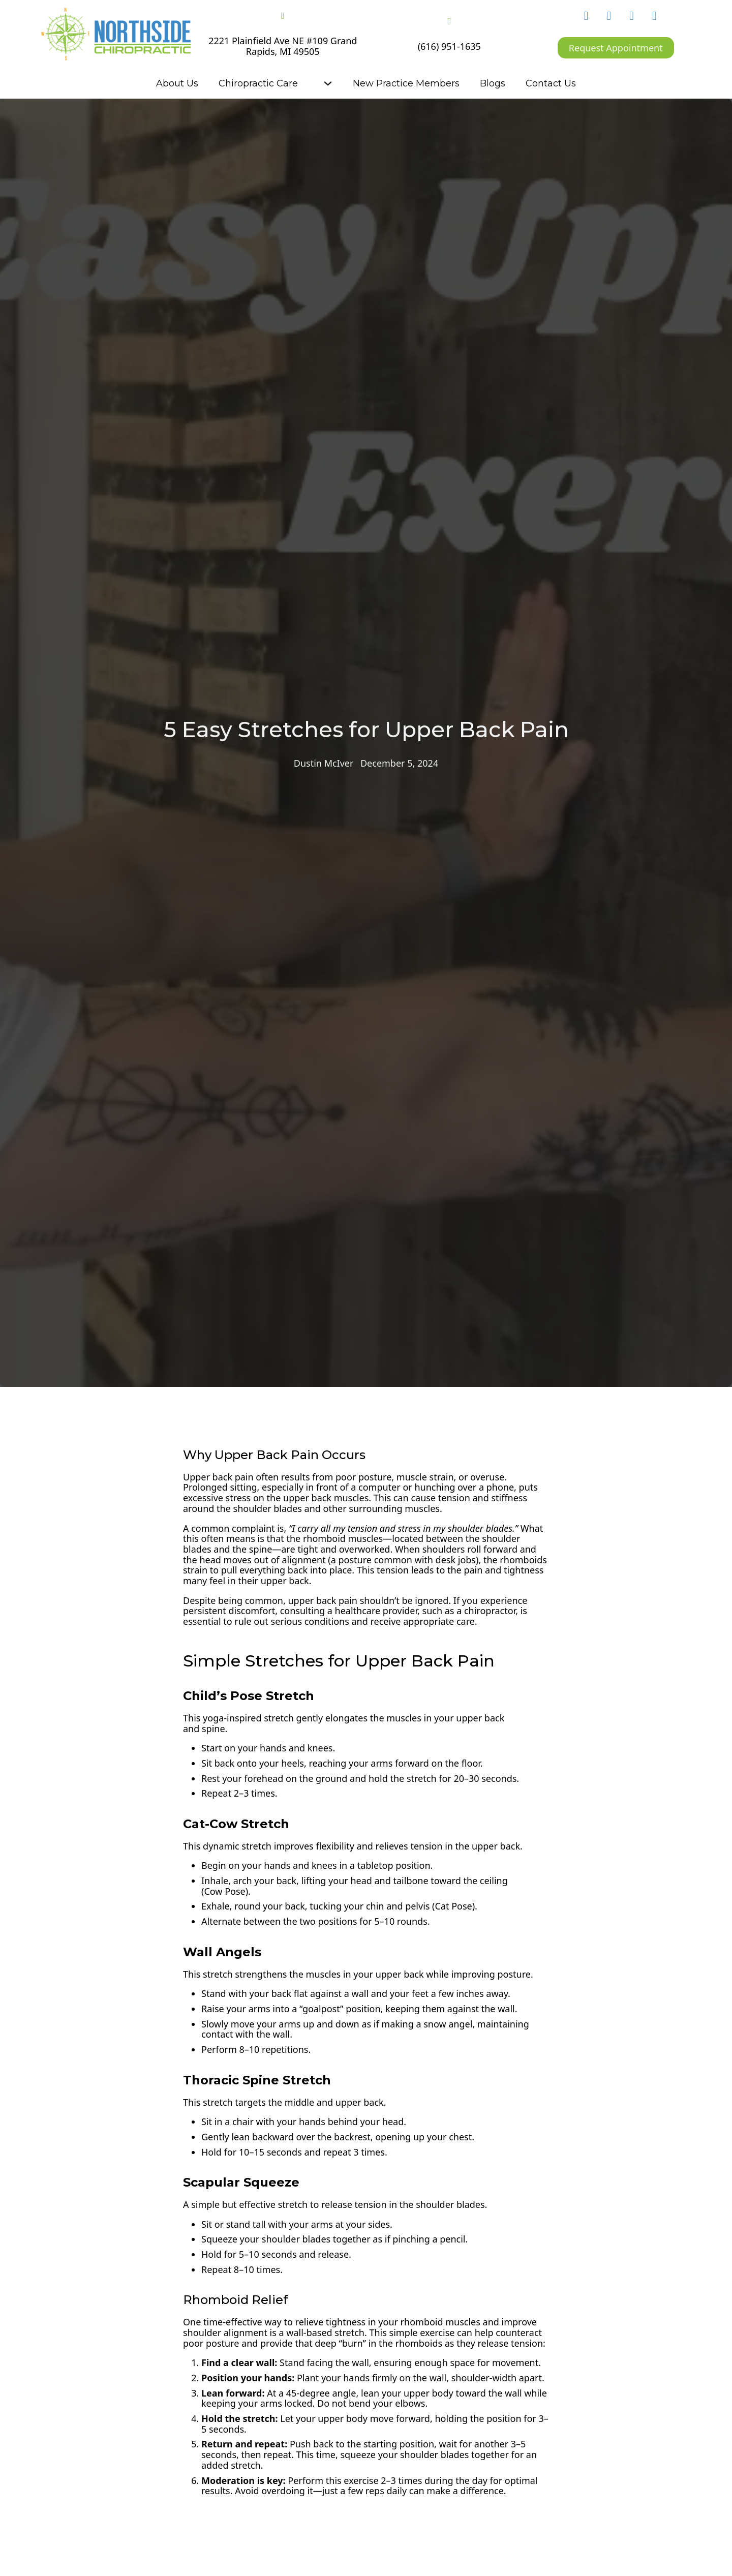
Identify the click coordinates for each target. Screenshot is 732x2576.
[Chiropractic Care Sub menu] (328, 83)
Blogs (492, 83)
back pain (233, 1477)
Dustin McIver (324, 763)
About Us (177, 83)
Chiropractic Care (258, 83)
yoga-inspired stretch (248, 1718)
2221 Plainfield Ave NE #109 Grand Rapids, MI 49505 (282, 46)
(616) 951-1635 (449, 46)
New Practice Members (406, 83)
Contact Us (551, 83)
